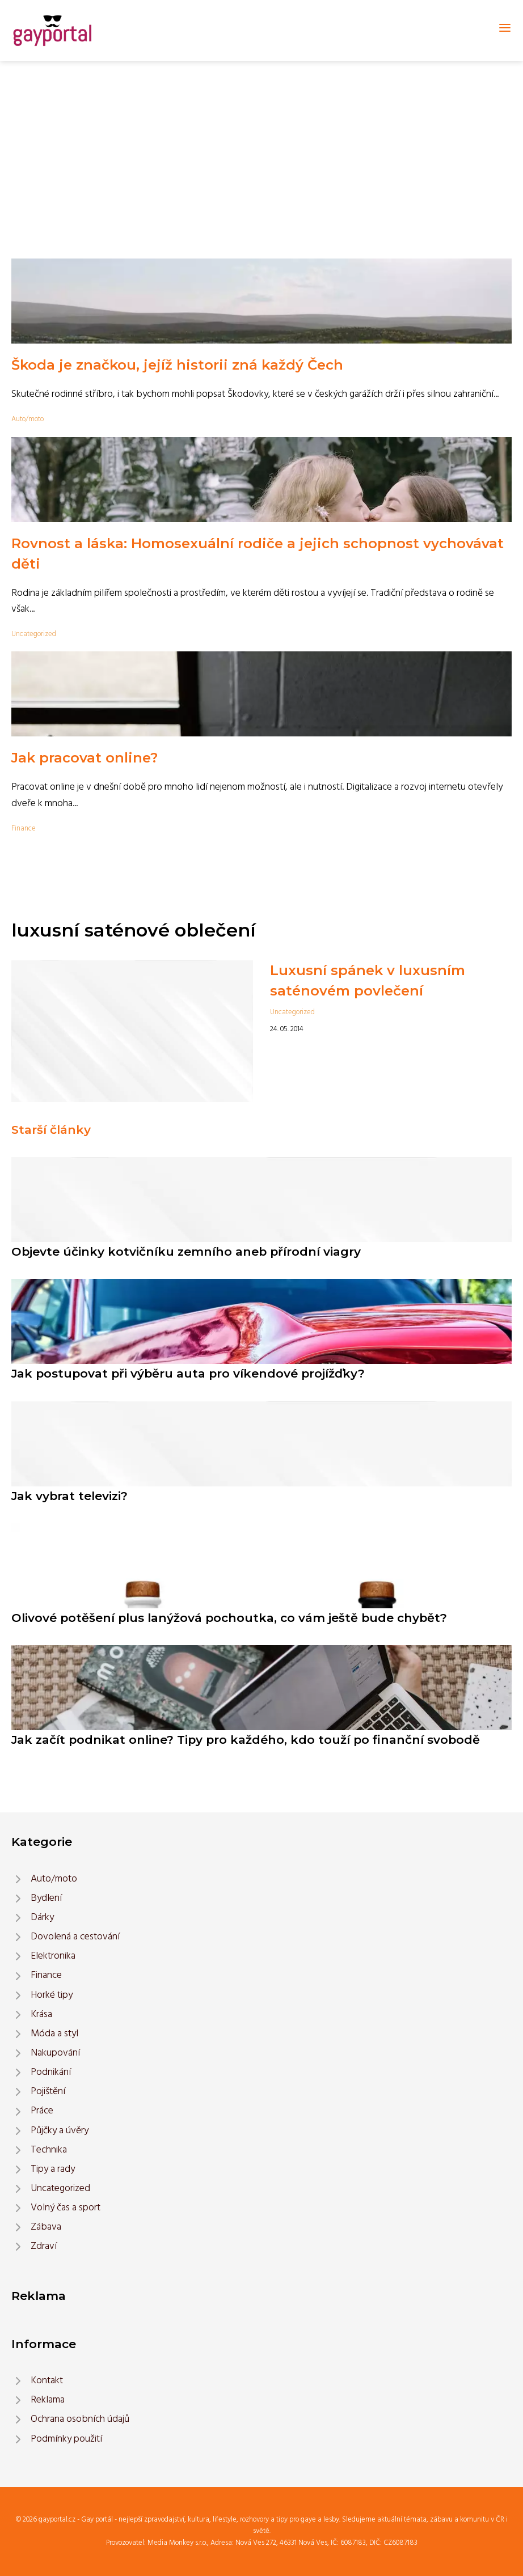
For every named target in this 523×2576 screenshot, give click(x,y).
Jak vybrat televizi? (69, 1496)
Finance (23, 828)
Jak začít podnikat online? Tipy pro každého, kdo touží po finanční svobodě (245, 1739)
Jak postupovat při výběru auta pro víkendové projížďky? (188, 1373)
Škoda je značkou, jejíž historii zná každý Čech (177, 365)
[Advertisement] (261, 146)
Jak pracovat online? (84, 757)
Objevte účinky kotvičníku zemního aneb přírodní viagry (186, 1251)
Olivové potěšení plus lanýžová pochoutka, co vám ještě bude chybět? (229, 1618)
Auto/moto (27, 419)
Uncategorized (33, 634)
